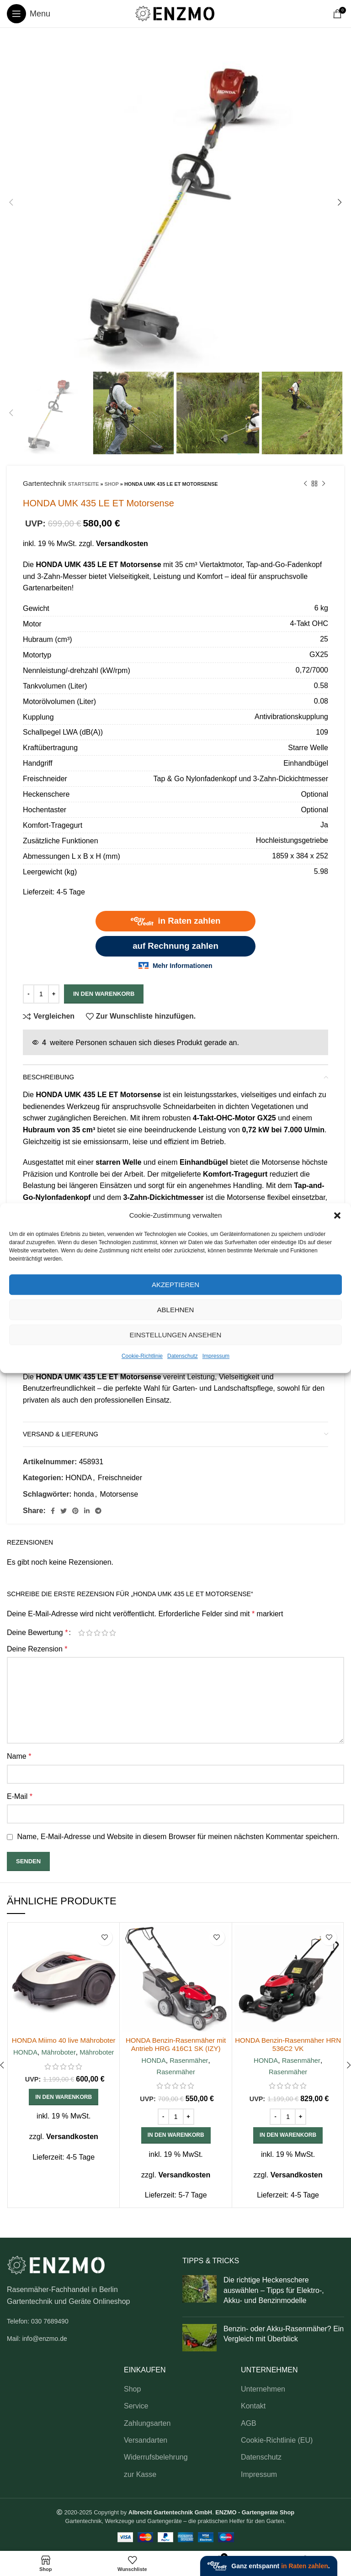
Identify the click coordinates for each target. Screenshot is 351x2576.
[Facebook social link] (53, 1511)
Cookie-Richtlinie (142, 1356)
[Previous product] (305, 484)
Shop (112, 484)
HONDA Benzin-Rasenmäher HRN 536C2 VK (287, 2044)
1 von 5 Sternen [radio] (81, 1632)
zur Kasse (140, 2474)
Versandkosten (122, 543)
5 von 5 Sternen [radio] (113, 1632)
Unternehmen (263, 2388)
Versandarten (145, 2440)
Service (136, 2406)
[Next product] (323, 484)
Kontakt (253, 2406)
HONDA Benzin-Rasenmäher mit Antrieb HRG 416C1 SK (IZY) (175, 2044)
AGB (248, 2423)
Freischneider (120, 1478)
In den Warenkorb (103, 993)
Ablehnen (175, 1310)
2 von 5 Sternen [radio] (89, 1632)
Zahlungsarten (147, 2423)
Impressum (215, 1356)
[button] (337, 1215)
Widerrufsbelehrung (156, 2457)
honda (84, 1494)
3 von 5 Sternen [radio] (97, 1632)
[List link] (88, 2321)
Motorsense (119, 1494)
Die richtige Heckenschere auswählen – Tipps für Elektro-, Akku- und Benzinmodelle (273, 2290)
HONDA (78, 1478)
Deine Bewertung (37, 1632)
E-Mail (19, 1796)
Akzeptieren (175, 1284)
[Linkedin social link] (86, 1511)
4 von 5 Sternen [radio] (105, 1632)
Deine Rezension (37, 1649)
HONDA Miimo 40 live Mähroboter (63, 2044)
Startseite (83, 484)
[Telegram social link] (98, 1511)
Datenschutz (182, 1356)
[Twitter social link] (63, 1511)
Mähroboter (58, 2060)
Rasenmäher (189, 2060)
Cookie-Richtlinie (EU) (277, 2440)
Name (19, 1756)
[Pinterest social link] (75, 1511)
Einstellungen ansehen (176, 1335)
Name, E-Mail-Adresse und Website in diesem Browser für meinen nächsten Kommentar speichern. (178, 1836)
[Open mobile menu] (28, 14)
